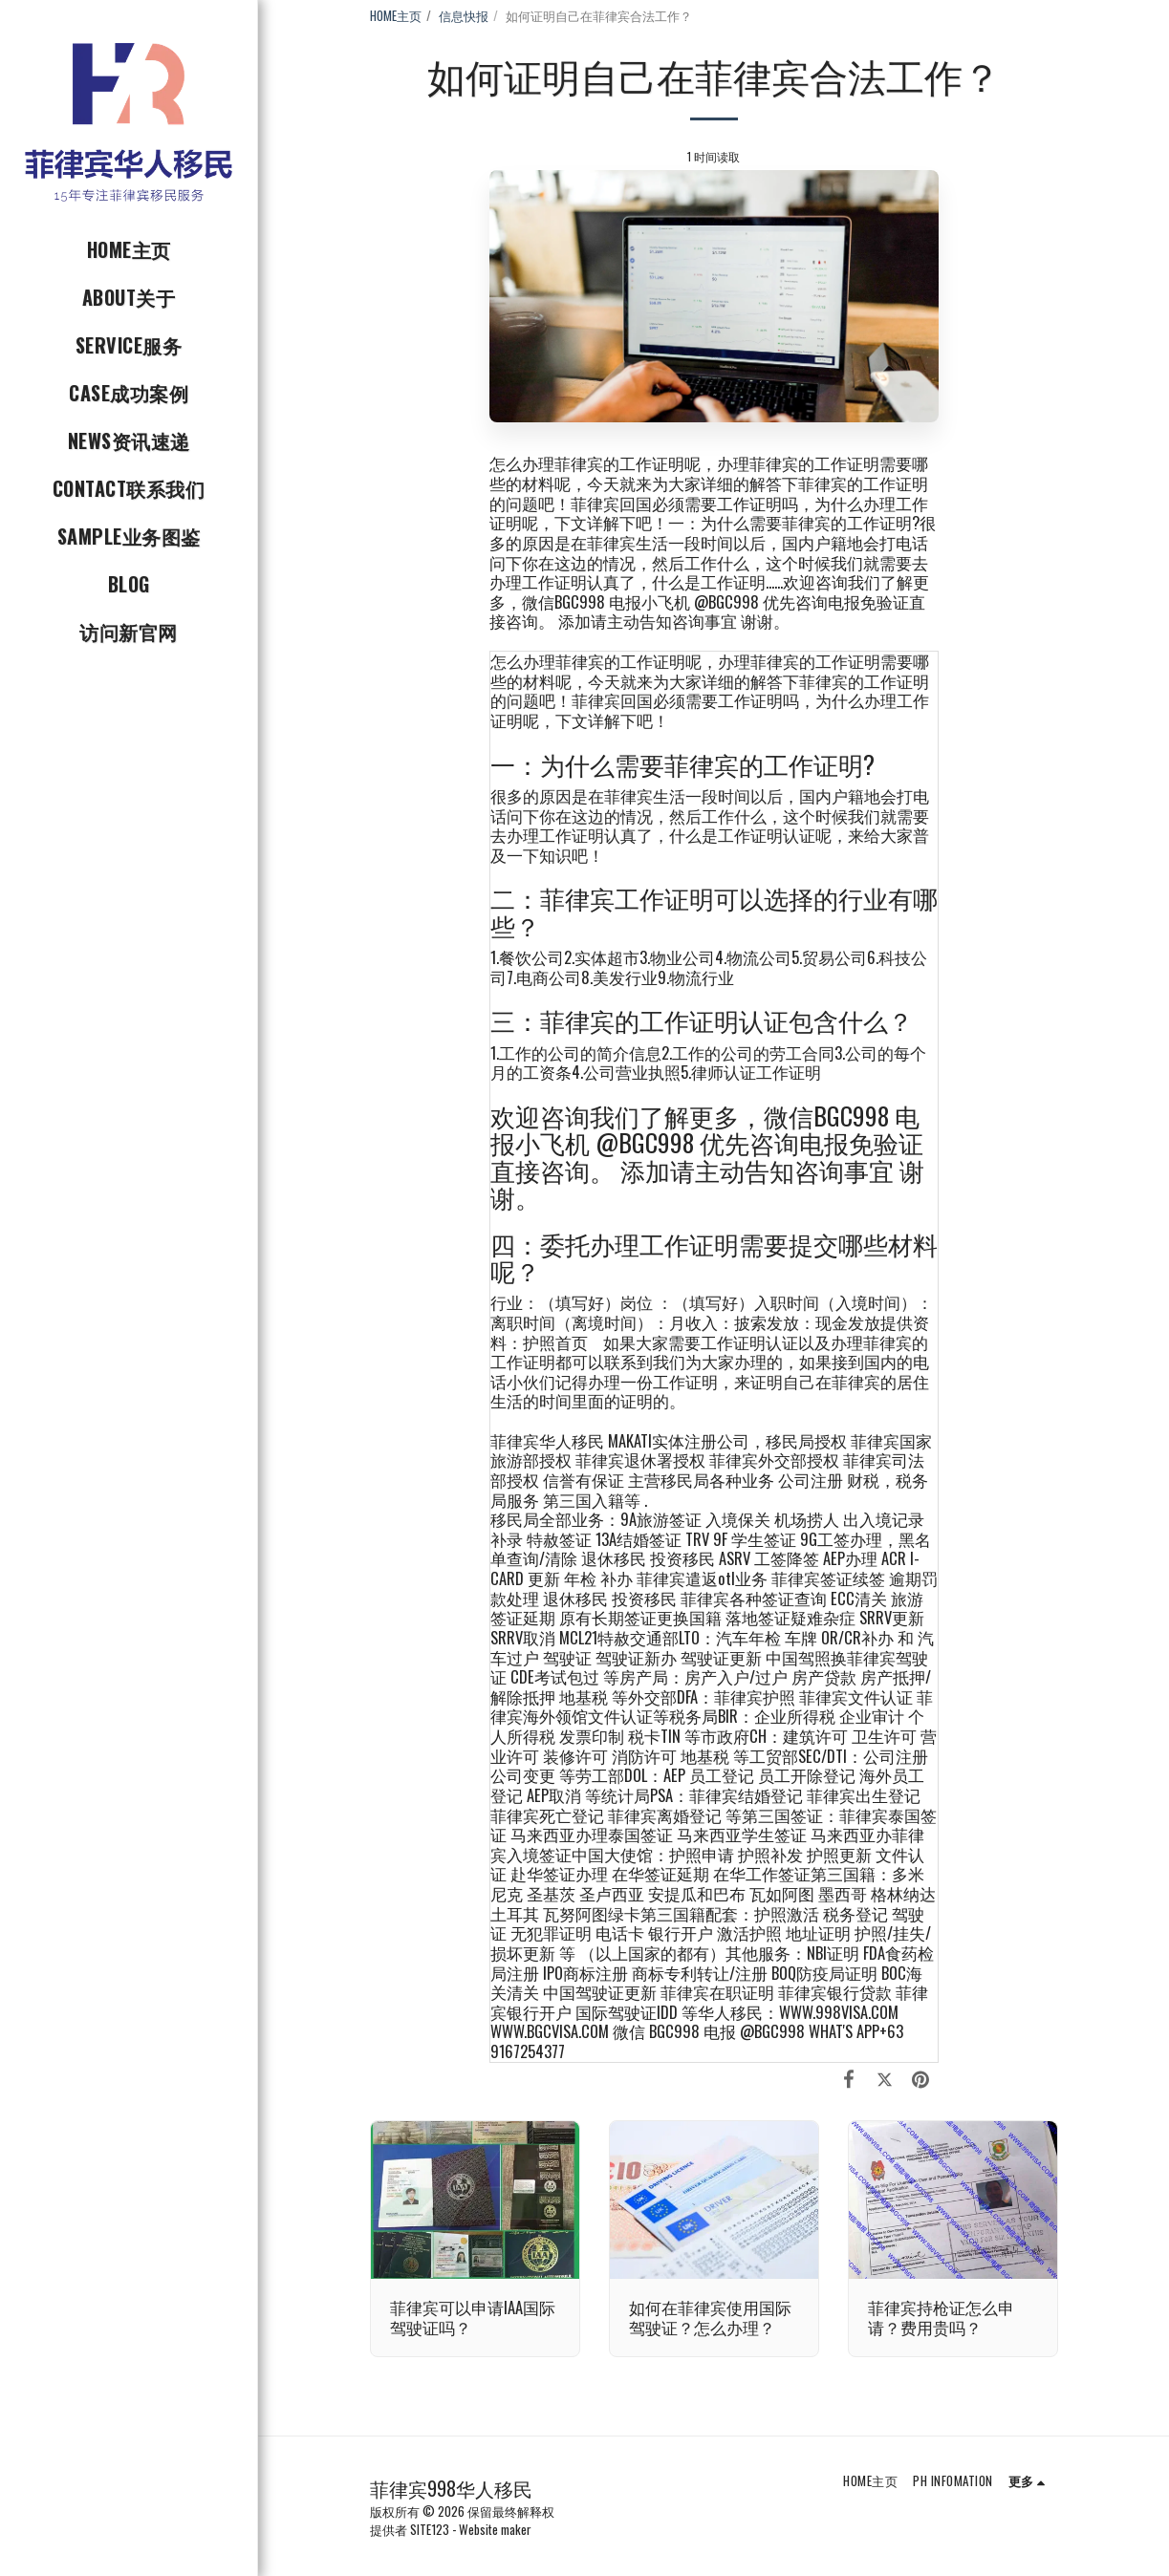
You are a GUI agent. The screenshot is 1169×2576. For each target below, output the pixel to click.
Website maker (495, 2529)
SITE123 (429, 2529)
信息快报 (463, 15)
